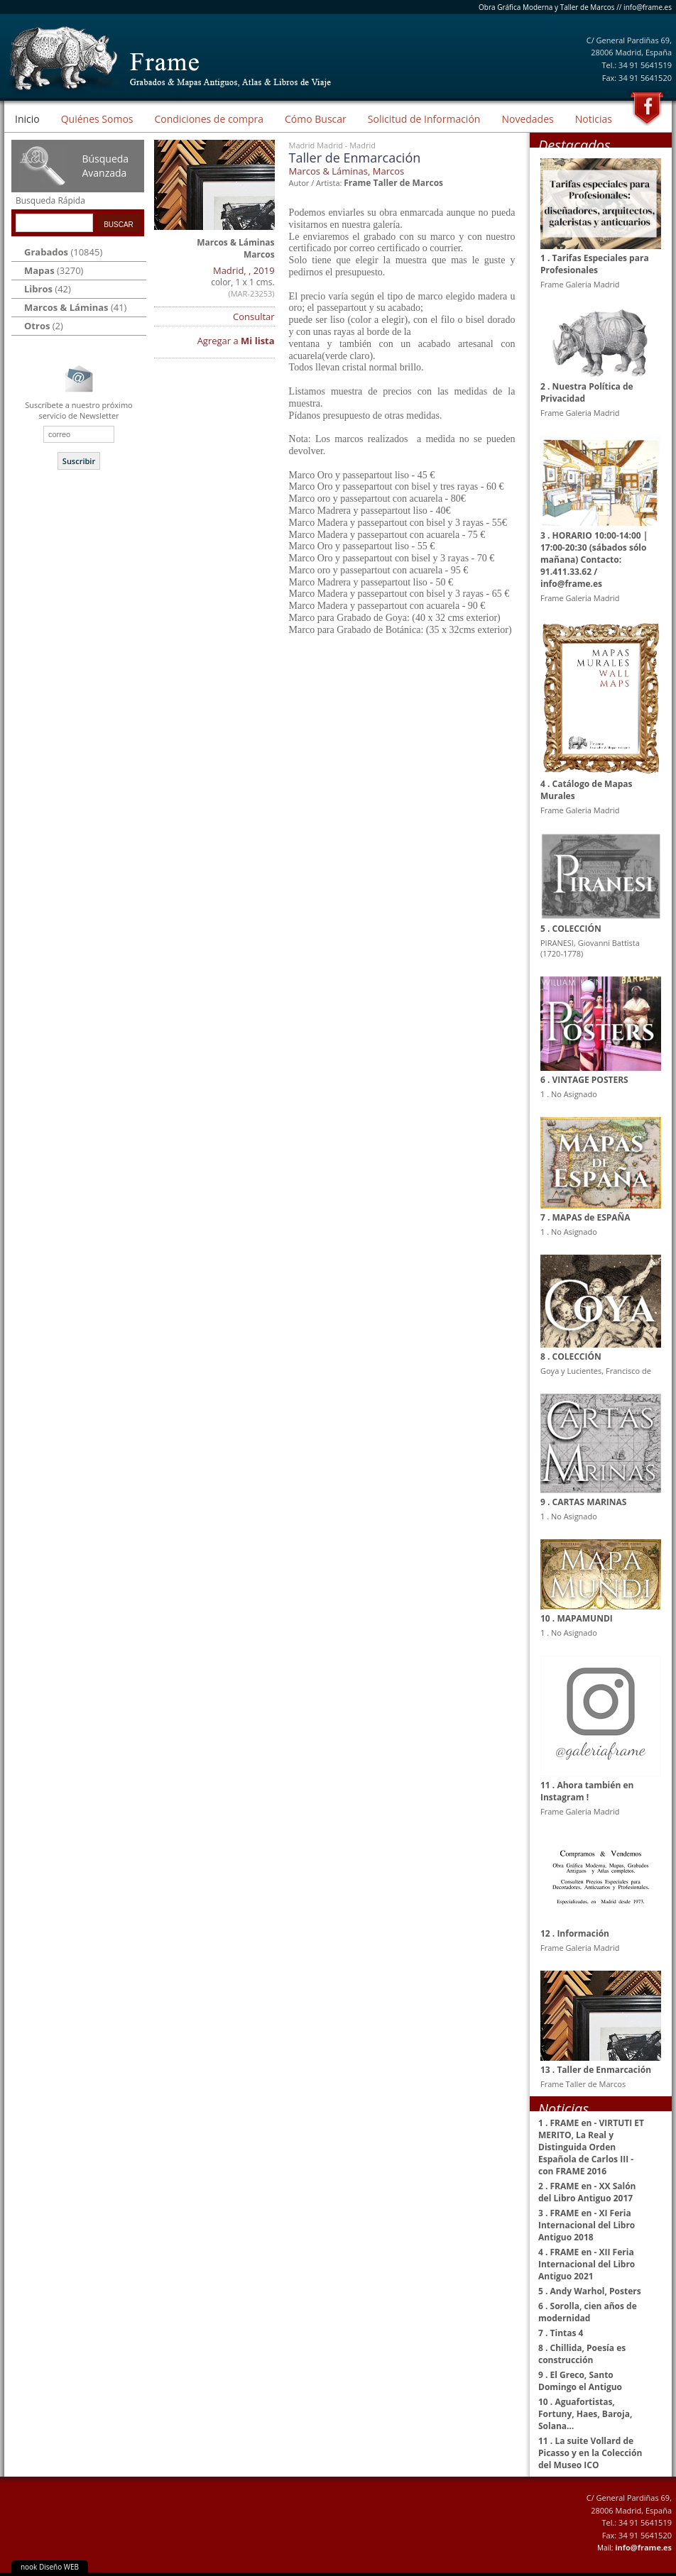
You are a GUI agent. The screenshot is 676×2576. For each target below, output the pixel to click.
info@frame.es (647, 7)
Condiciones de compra (208, 119)
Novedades (527, 119)
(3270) (53, 270)
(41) (75, 307)
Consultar (254, 316)
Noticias (593, 119)
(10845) (63, 252)
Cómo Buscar (316, 119)
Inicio (27, 119)
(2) (43, 325)
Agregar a (236, 340)
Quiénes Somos (97, 119)
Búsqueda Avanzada (105, 166)
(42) (47, 288)
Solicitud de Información (424, 119)
